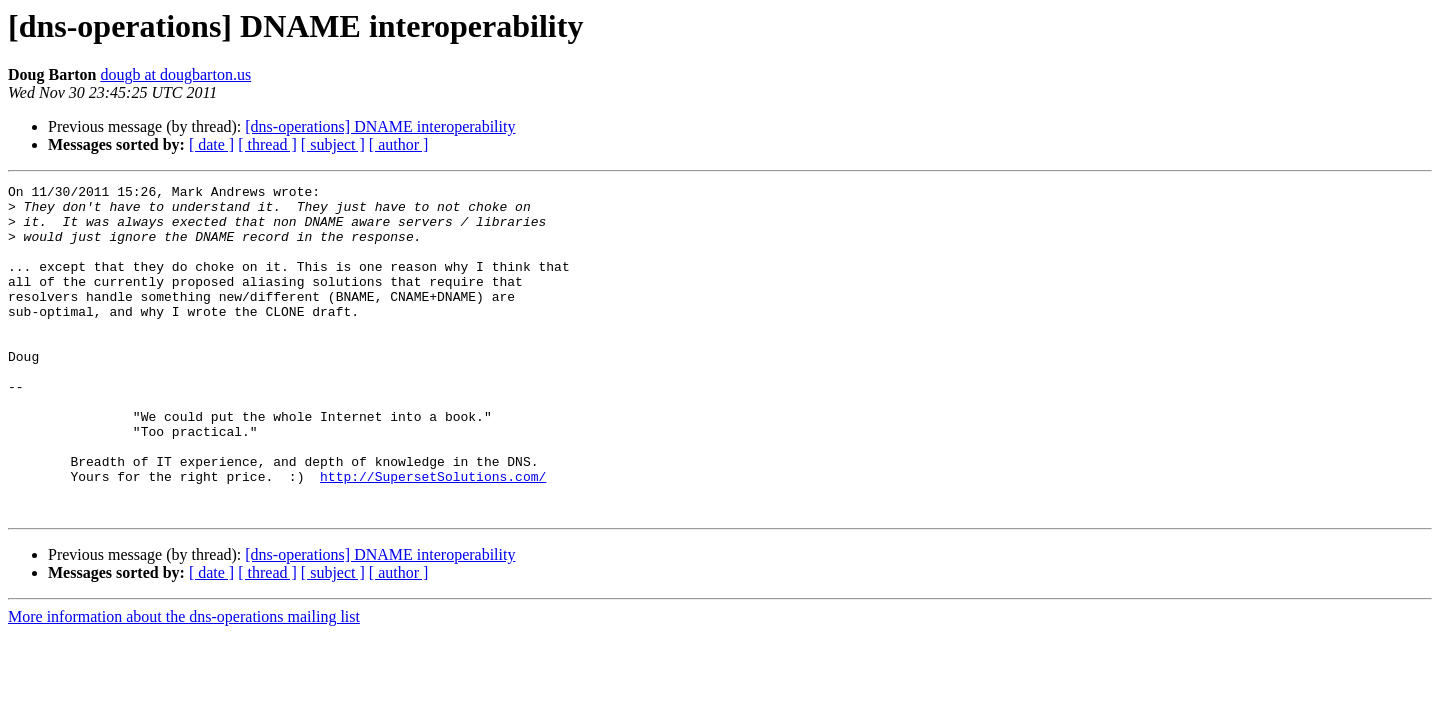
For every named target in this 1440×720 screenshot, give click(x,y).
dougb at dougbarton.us (175, 74)
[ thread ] (267, 144)
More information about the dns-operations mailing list (184, 682)
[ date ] (211, 144)
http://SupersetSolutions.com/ (433, 536)
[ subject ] (333, 144)
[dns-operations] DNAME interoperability (380, 126)
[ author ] (399, 144)
